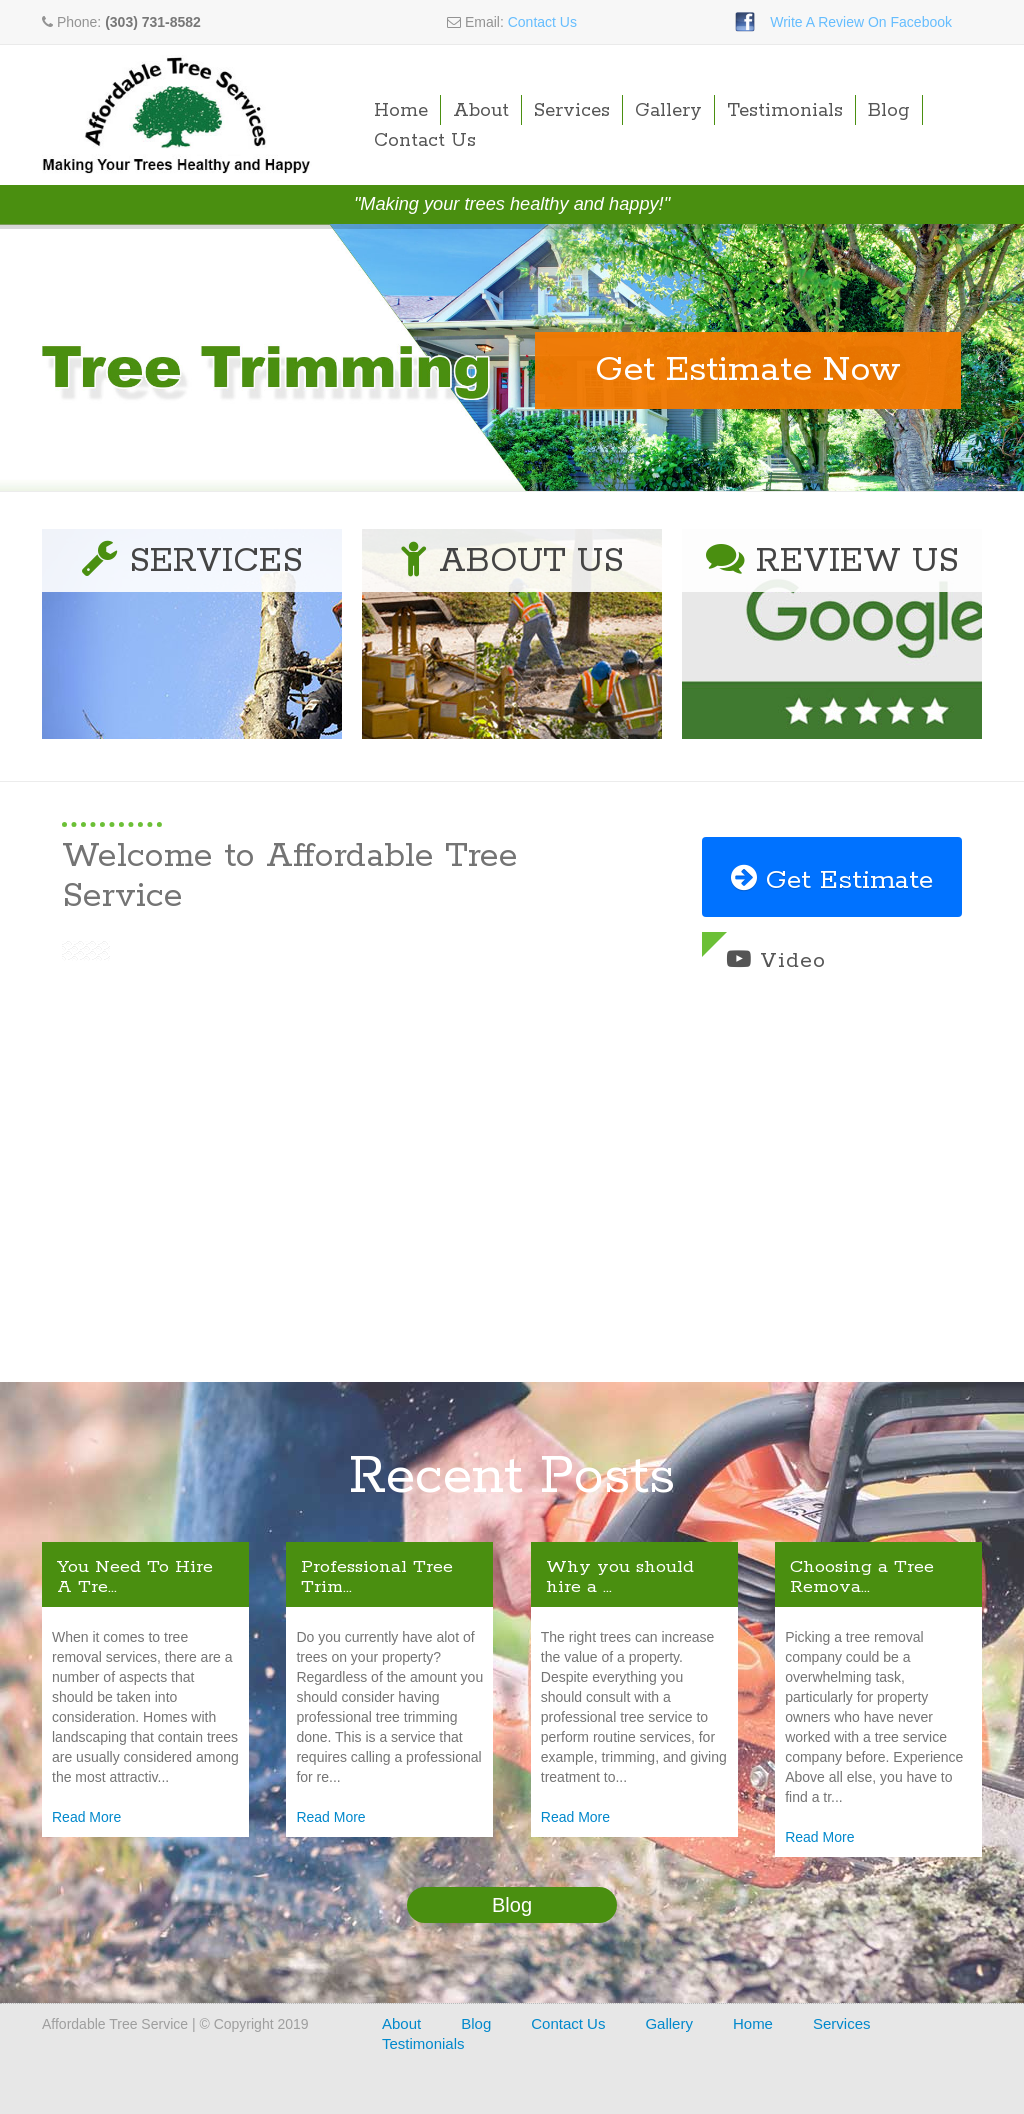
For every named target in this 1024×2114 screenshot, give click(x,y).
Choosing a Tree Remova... (862, 1577)
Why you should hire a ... (620, 1577)
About (481, 111)
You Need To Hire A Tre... (135, 1577)
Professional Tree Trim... (377, 1577)
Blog (889, 111)
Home (401, 111)
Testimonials (785, 111)
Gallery (668, 111)
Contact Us (542, 22)
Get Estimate (832, 880)
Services (572, 111)
